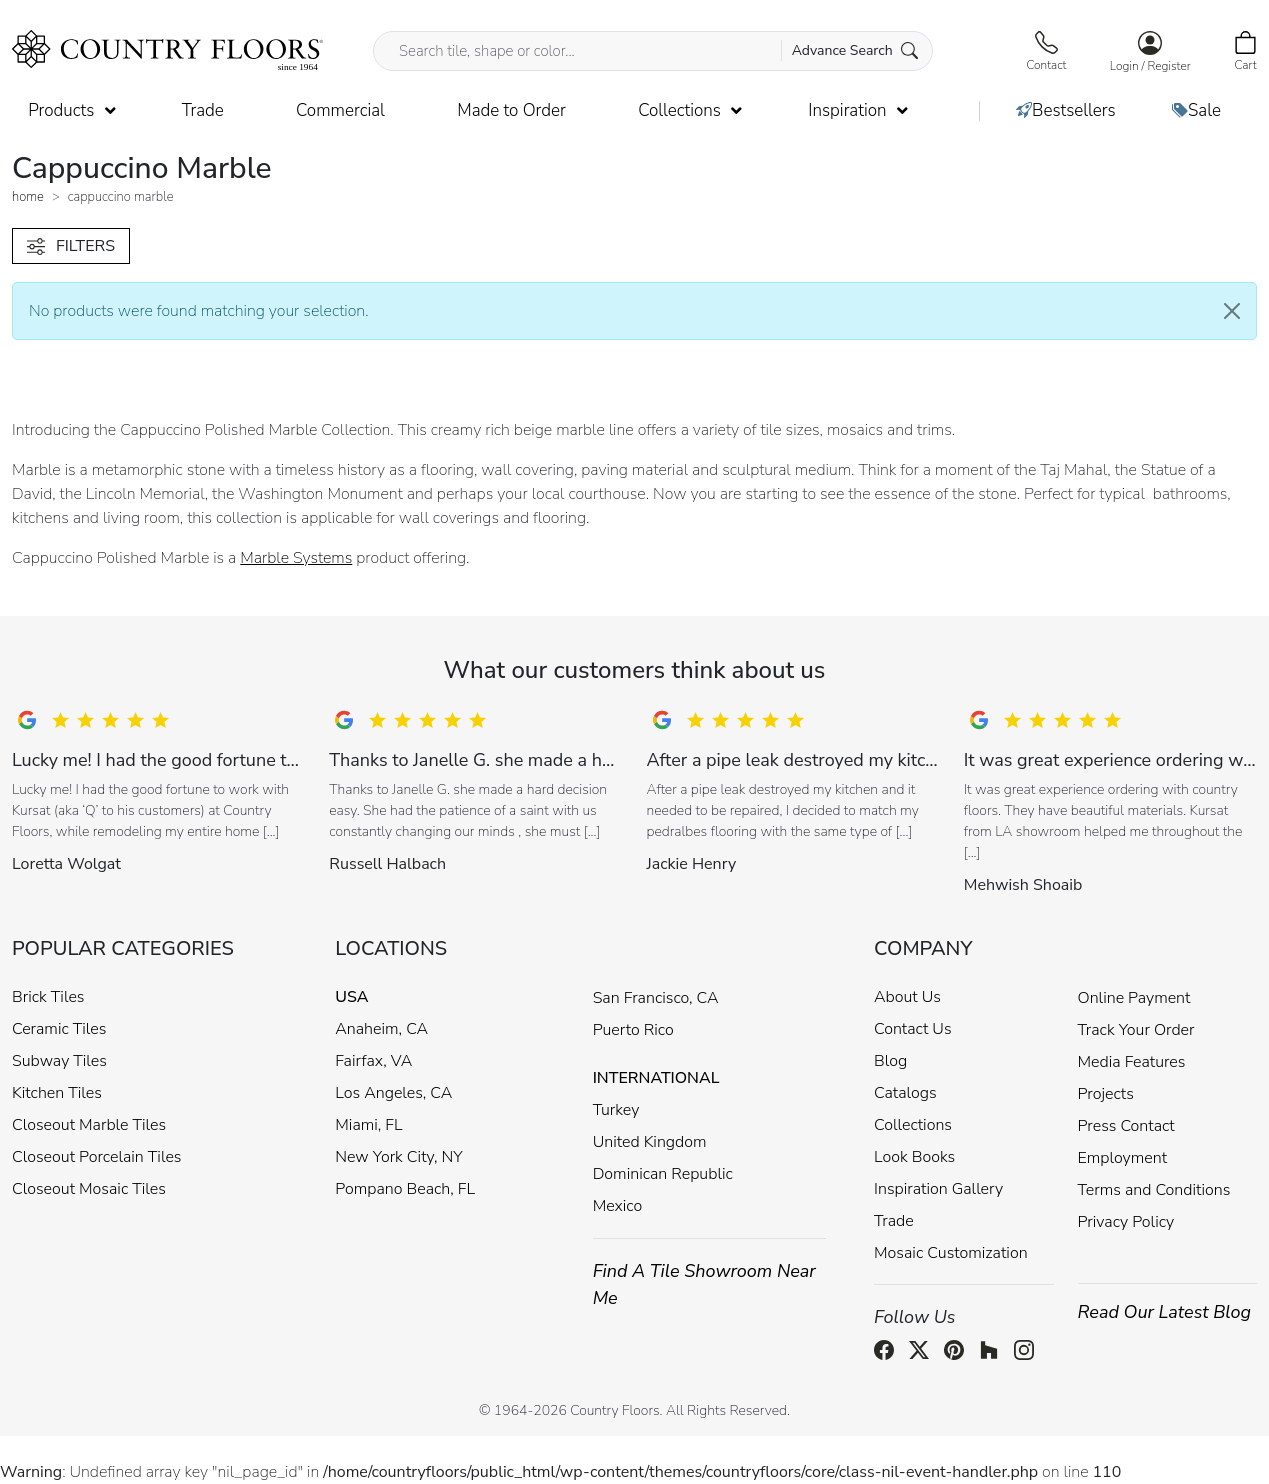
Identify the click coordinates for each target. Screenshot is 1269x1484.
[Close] (1232, 311)
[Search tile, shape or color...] (653, 51)
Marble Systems (296, 558)
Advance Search (855, 50)
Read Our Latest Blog (1165, 1312)
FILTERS (71, 246)
